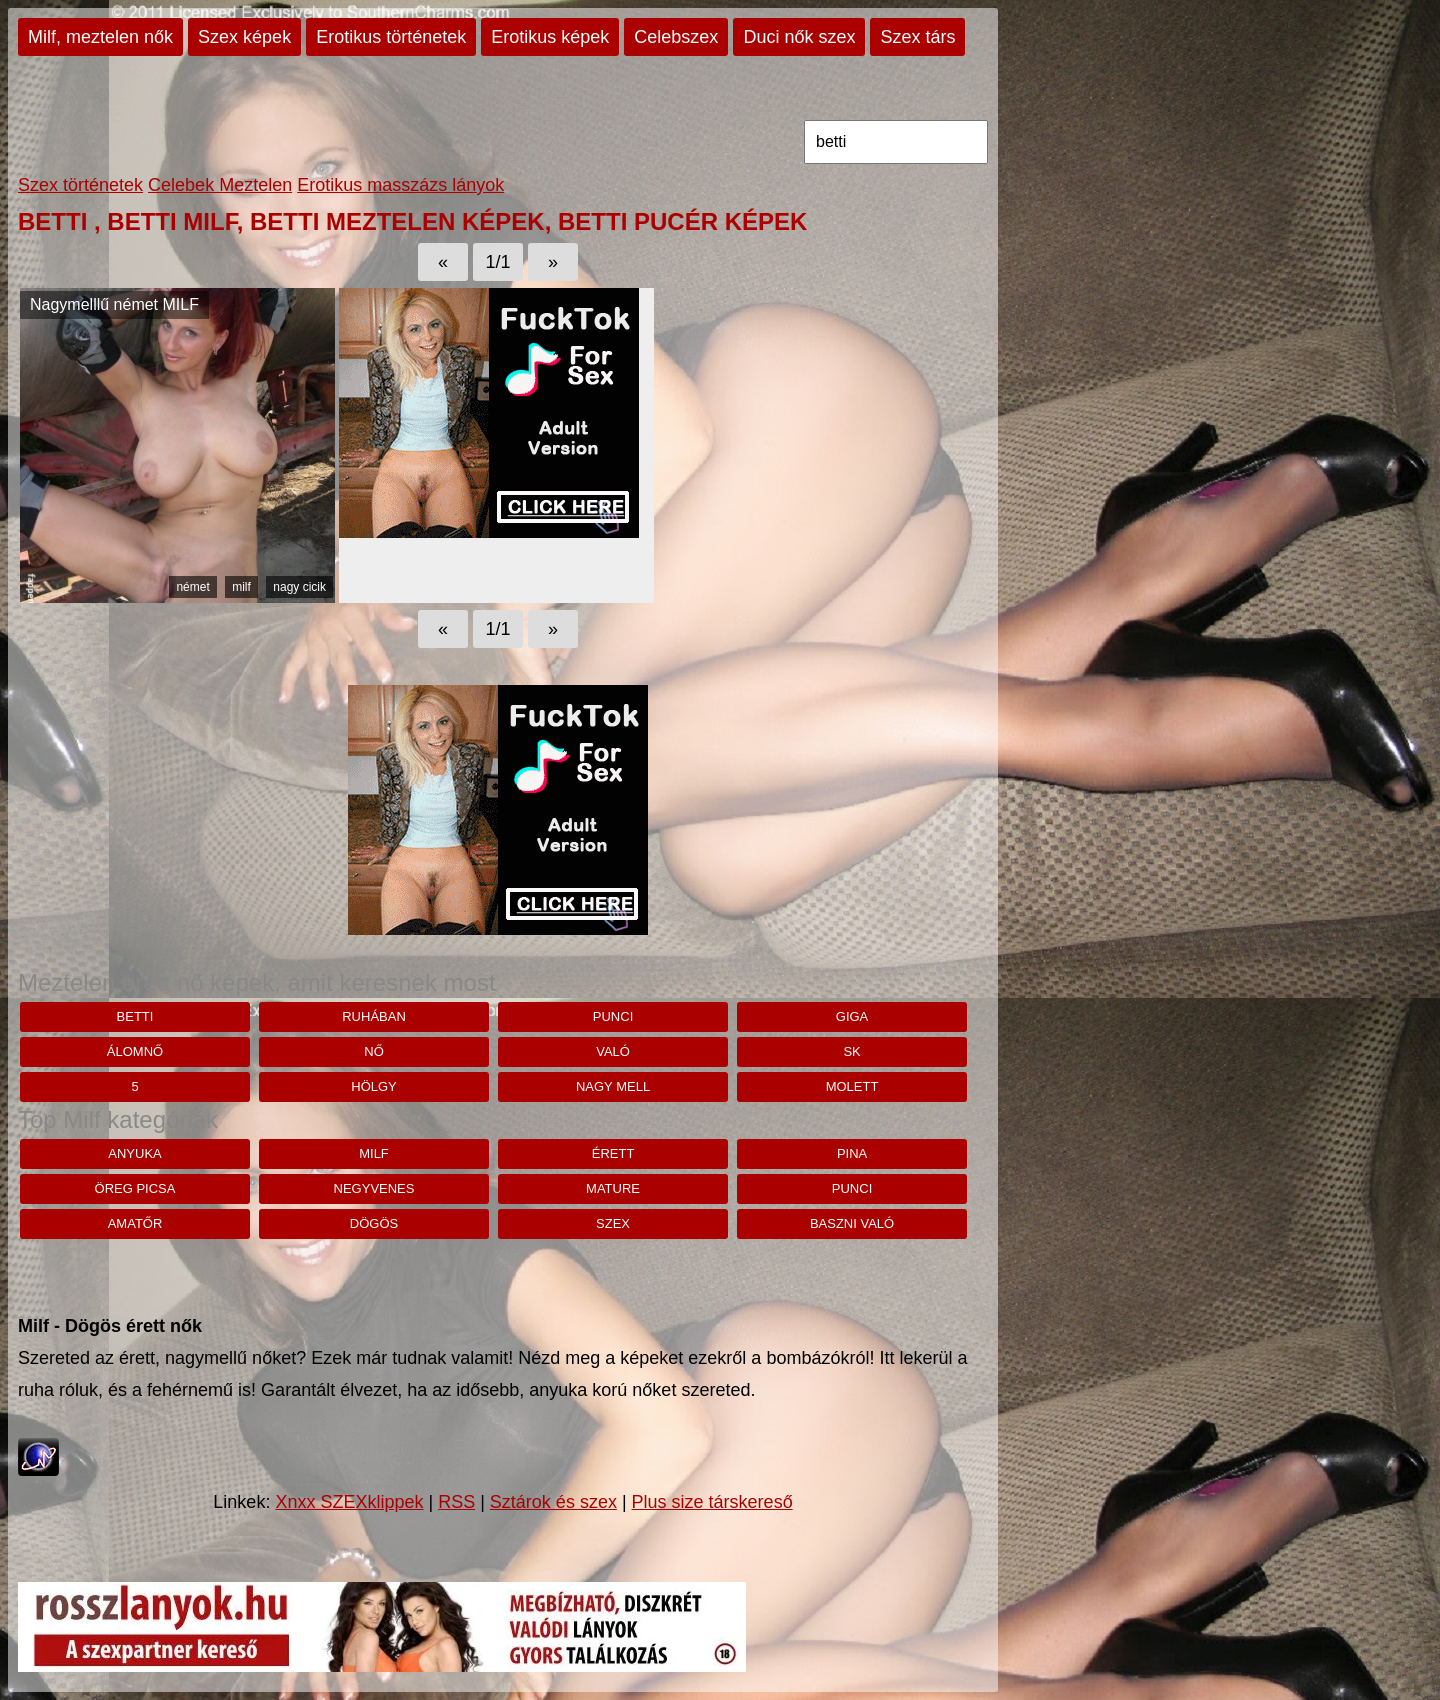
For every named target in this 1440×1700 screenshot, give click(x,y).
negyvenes (374, 1188)
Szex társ (917, 37)
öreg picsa (135, 1188)
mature (613, 1188)
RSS (456, 1502)
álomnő (135, 1051)
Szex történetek (80, 185)
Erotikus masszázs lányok (400, 185)
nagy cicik (299, 587)
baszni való (852, 1223)
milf (241, 587)
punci (613, 1016)
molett (852, 1086)
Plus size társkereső (712, 1502)
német (192, 587)
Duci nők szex (799, 37)
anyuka (134, 1153)
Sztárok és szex (553, 1502)
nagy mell (613, 1086)
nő (374, 1051)
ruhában (374, 1016)
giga (852, 1016)
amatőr (135, 1223)
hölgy (374, 1086)
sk (851, 1051)
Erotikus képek (550, 37)
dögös (374, 1223)
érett (613, 1153)
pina (852, 1153)
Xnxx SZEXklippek (349, 1502)
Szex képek (244, 37)
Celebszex (676, 37)
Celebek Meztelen (220, 185)
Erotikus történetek (391, 37)
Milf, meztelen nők (100, 37)
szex (613, 1223)
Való (613, 1051)
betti (135, 1016)
